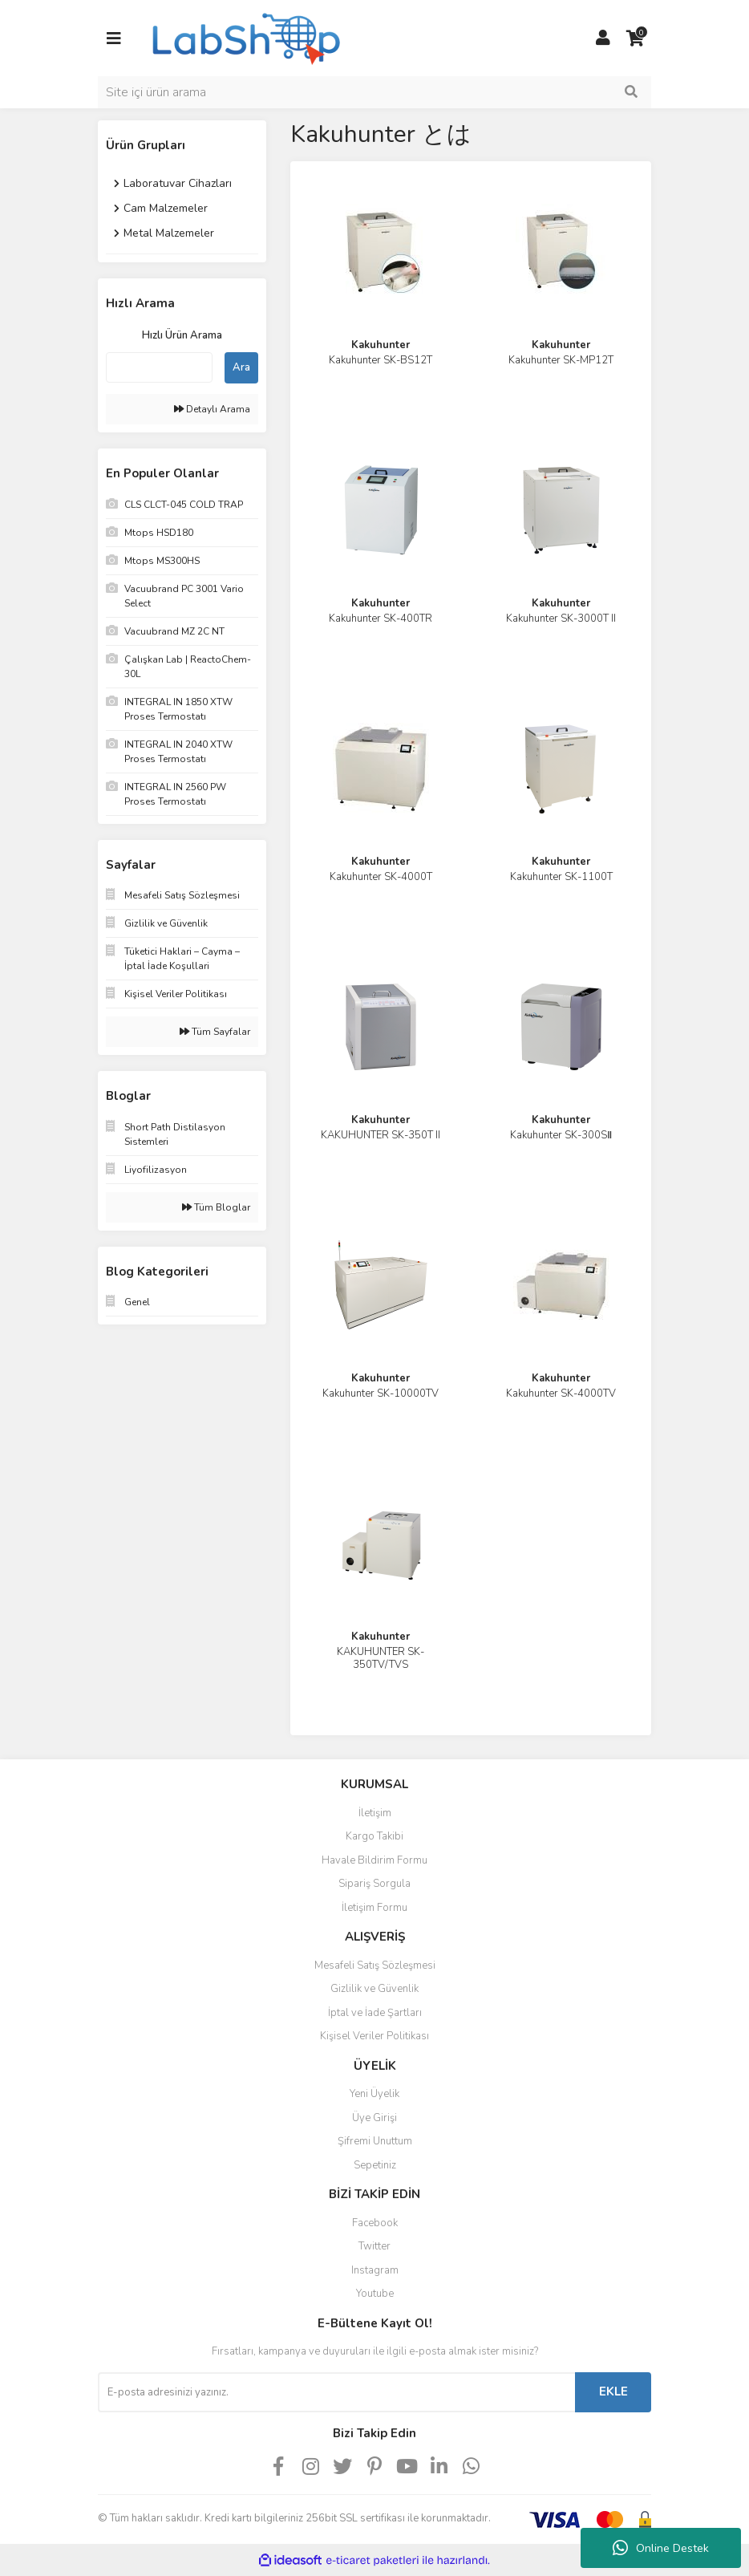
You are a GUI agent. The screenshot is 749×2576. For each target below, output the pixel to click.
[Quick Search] (159, 367)
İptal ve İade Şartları (375, 2013)
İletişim (374, 1813)
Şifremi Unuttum (375, 2141)
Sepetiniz (375, 2165)
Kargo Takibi (374, 1836)
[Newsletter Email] (336, 2392)
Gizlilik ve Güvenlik (374, 1989)
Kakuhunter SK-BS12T (380, 360)
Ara (241, 367)
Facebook (375, 2223)
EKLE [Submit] (613, 2391)
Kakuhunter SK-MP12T (560, 360)
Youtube (375, 2293)
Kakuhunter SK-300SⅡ (561, 1135)
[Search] (374, 92)
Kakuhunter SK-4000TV (561, 1393)
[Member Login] (603, 38)
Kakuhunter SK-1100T (561, 877)
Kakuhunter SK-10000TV (380, 1393)
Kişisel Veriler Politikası (374, 2036)
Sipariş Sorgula (374, 1883)
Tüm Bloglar (216, 1207)
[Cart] (635, 38)
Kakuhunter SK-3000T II (561, 618)
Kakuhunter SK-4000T (381, 877)
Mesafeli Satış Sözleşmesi (374, 1965)
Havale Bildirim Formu (374, 1860)
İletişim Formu (374, 1908)
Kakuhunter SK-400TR (380, 618)
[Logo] (244, 36)
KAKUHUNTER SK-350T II (380, 1135)
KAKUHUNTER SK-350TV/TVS (380, 1658)
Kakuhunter (380, 345)
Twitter (374, 2246)
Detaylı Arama (212, 409)
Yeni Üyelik (374, 2094)
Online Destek (661, 2548)
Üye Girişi (374, 2118)
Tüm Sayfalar (215, 1031)
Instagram (375, 2270)
